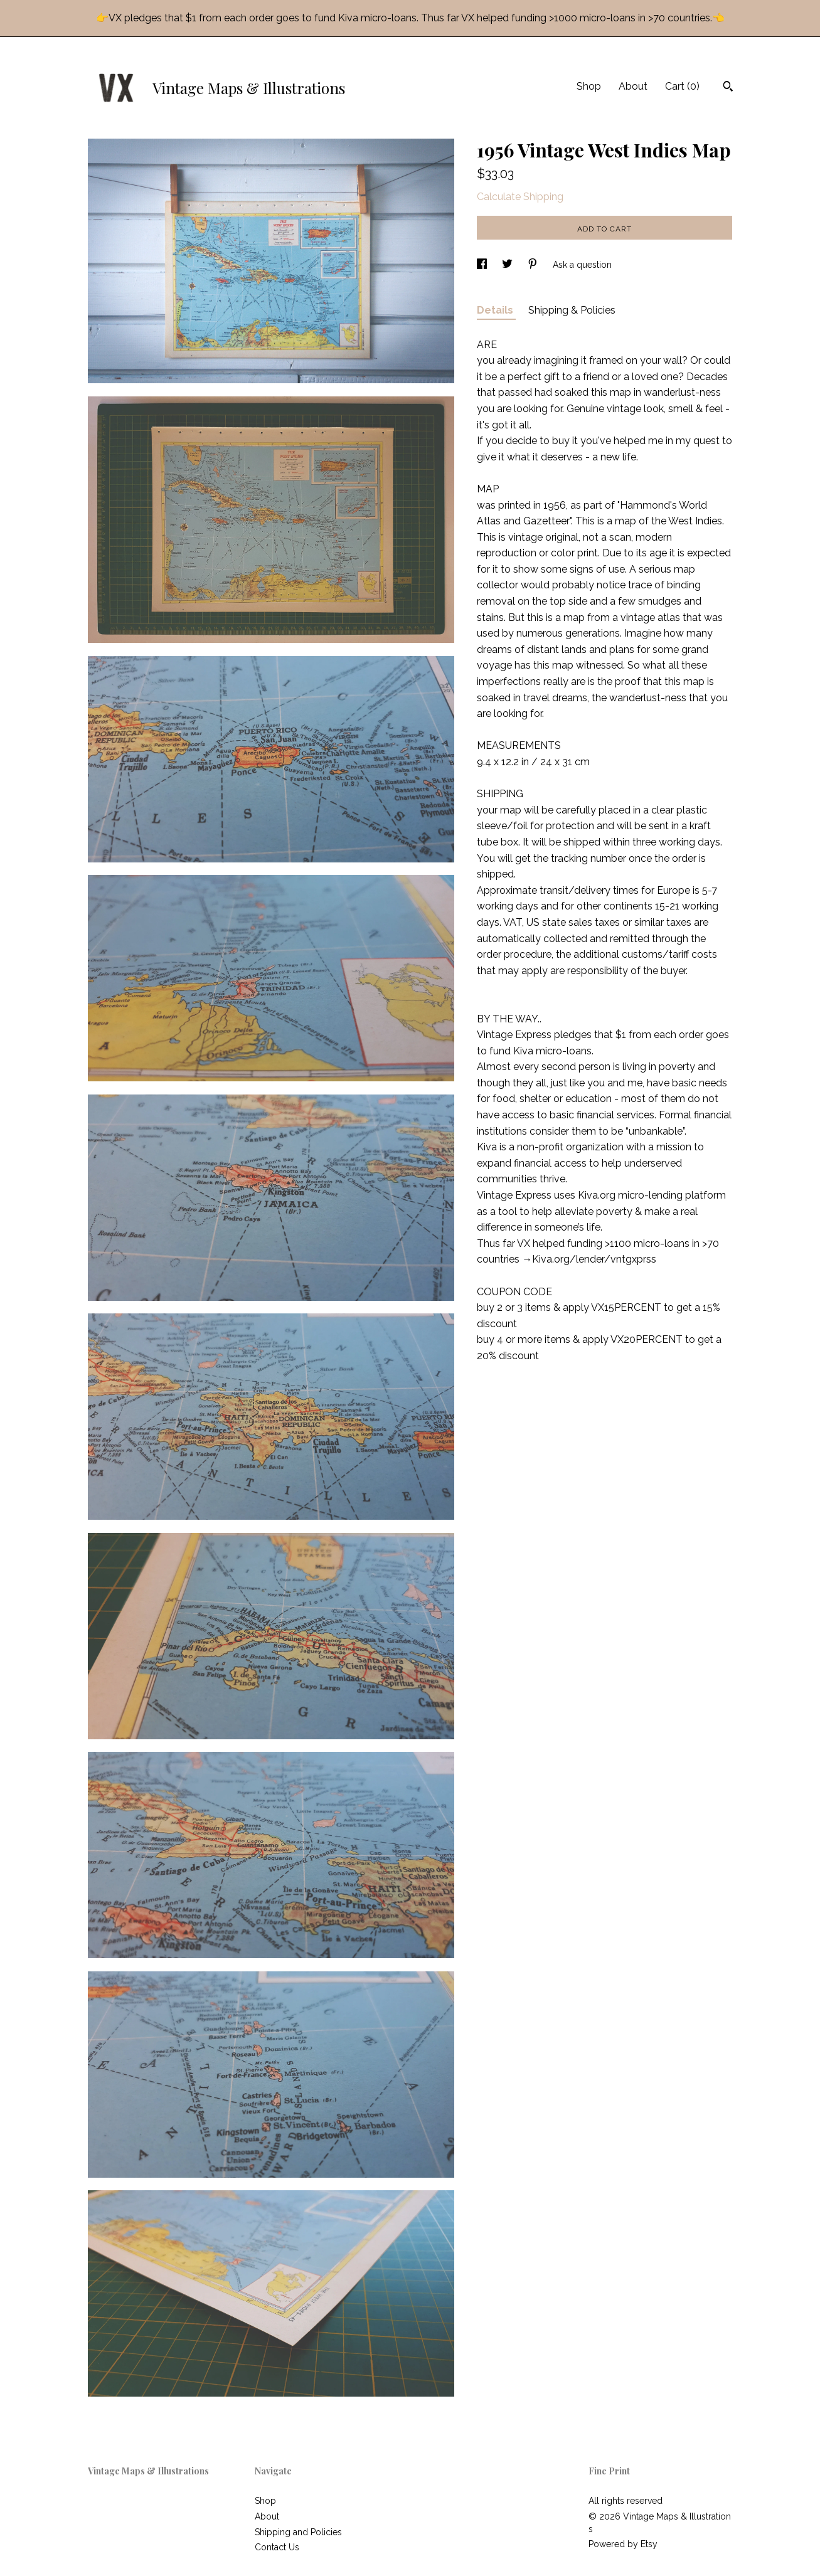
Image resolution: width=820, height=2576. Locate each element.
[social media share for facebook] (483, 265)
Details (496, 310)
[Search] (728, 88)
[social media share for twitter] (508, 265)
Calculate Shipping (520, 197)
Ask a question (582, 265)
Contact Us (277, 2547)
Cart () (682, 86)
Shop (589, 86)
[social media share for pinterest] (534, 265)
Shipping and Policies (298, 2532)
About (633, 86)
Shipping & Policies (571, 310)
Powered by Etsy (623, 2544)
